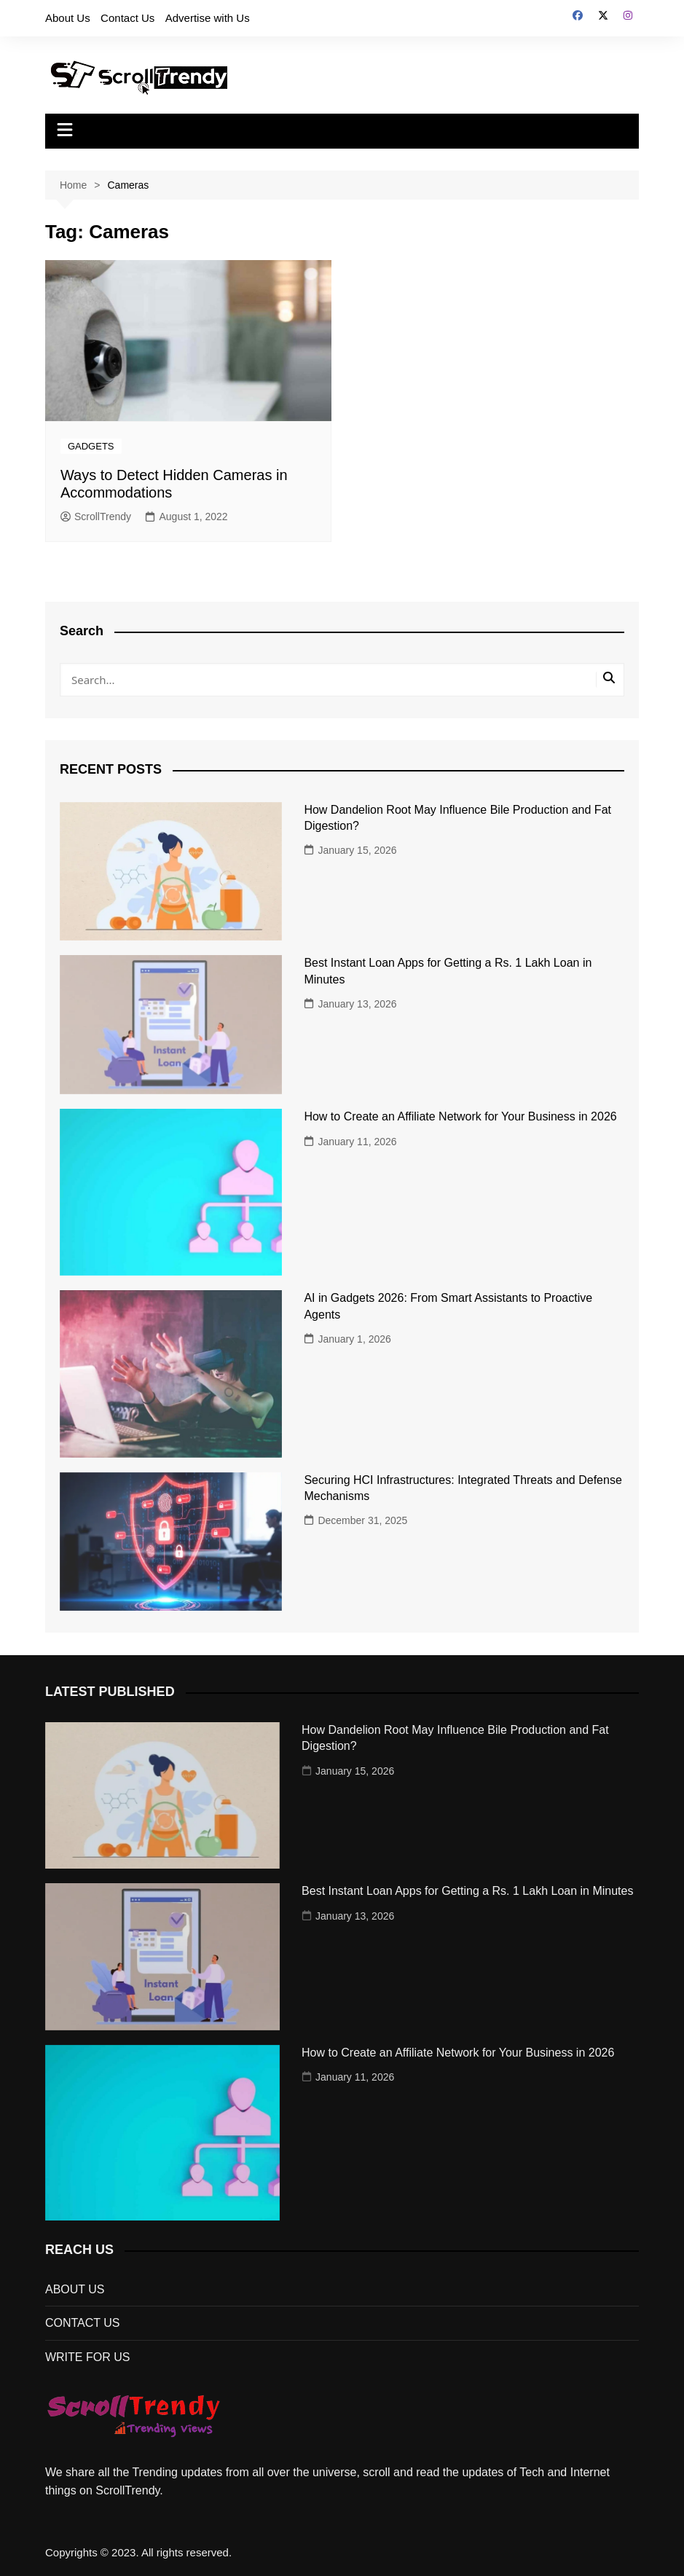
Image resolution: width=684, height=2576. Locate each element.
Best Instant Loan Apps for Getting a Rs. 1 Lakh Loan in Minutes (467, 1891)
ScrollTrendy (95, 516)
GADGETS (91, 446)
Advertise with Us (207, 18)
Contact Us (127, 18)
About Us (67, 18)
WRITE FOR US (87, 2357)
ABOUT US (75, 2289)
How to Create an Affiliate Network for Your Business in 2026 (460, 1116)
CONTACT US (82, 2323)
